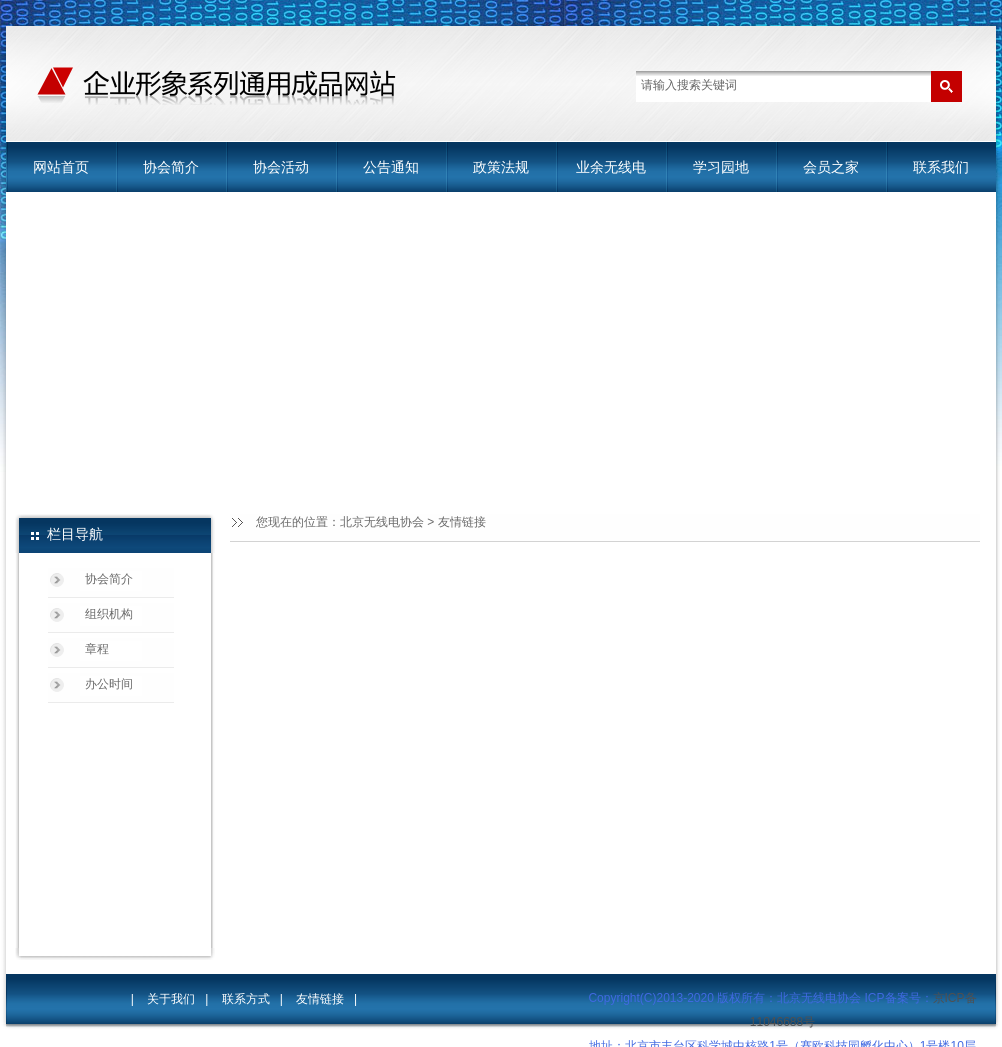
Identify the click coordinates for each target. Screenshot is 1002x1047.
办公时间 (109, 684)
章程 (97, 649)
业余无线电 (611, 167)
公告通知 (391, 167)
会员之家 (831, 167)
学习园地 (721, 167)
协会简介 (171, 167)
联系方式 (246, 999)
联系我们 (941, 167)
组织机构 (109, 614)
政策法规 (501, 167)
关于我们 (171, 999)
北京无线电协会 (382, 522)
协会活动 (281, 167)
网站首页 (61, 167)
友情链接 (462, 522)
